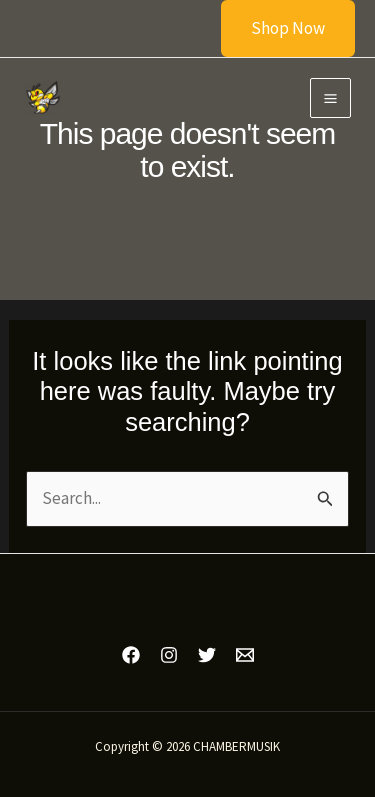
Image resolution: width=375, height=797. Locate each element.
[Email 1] (245, 655)
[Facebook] (131, 655)
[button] (275, 28)
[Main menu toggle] (330, 98)
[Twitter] (207, 655)
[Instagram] (169, 655)
